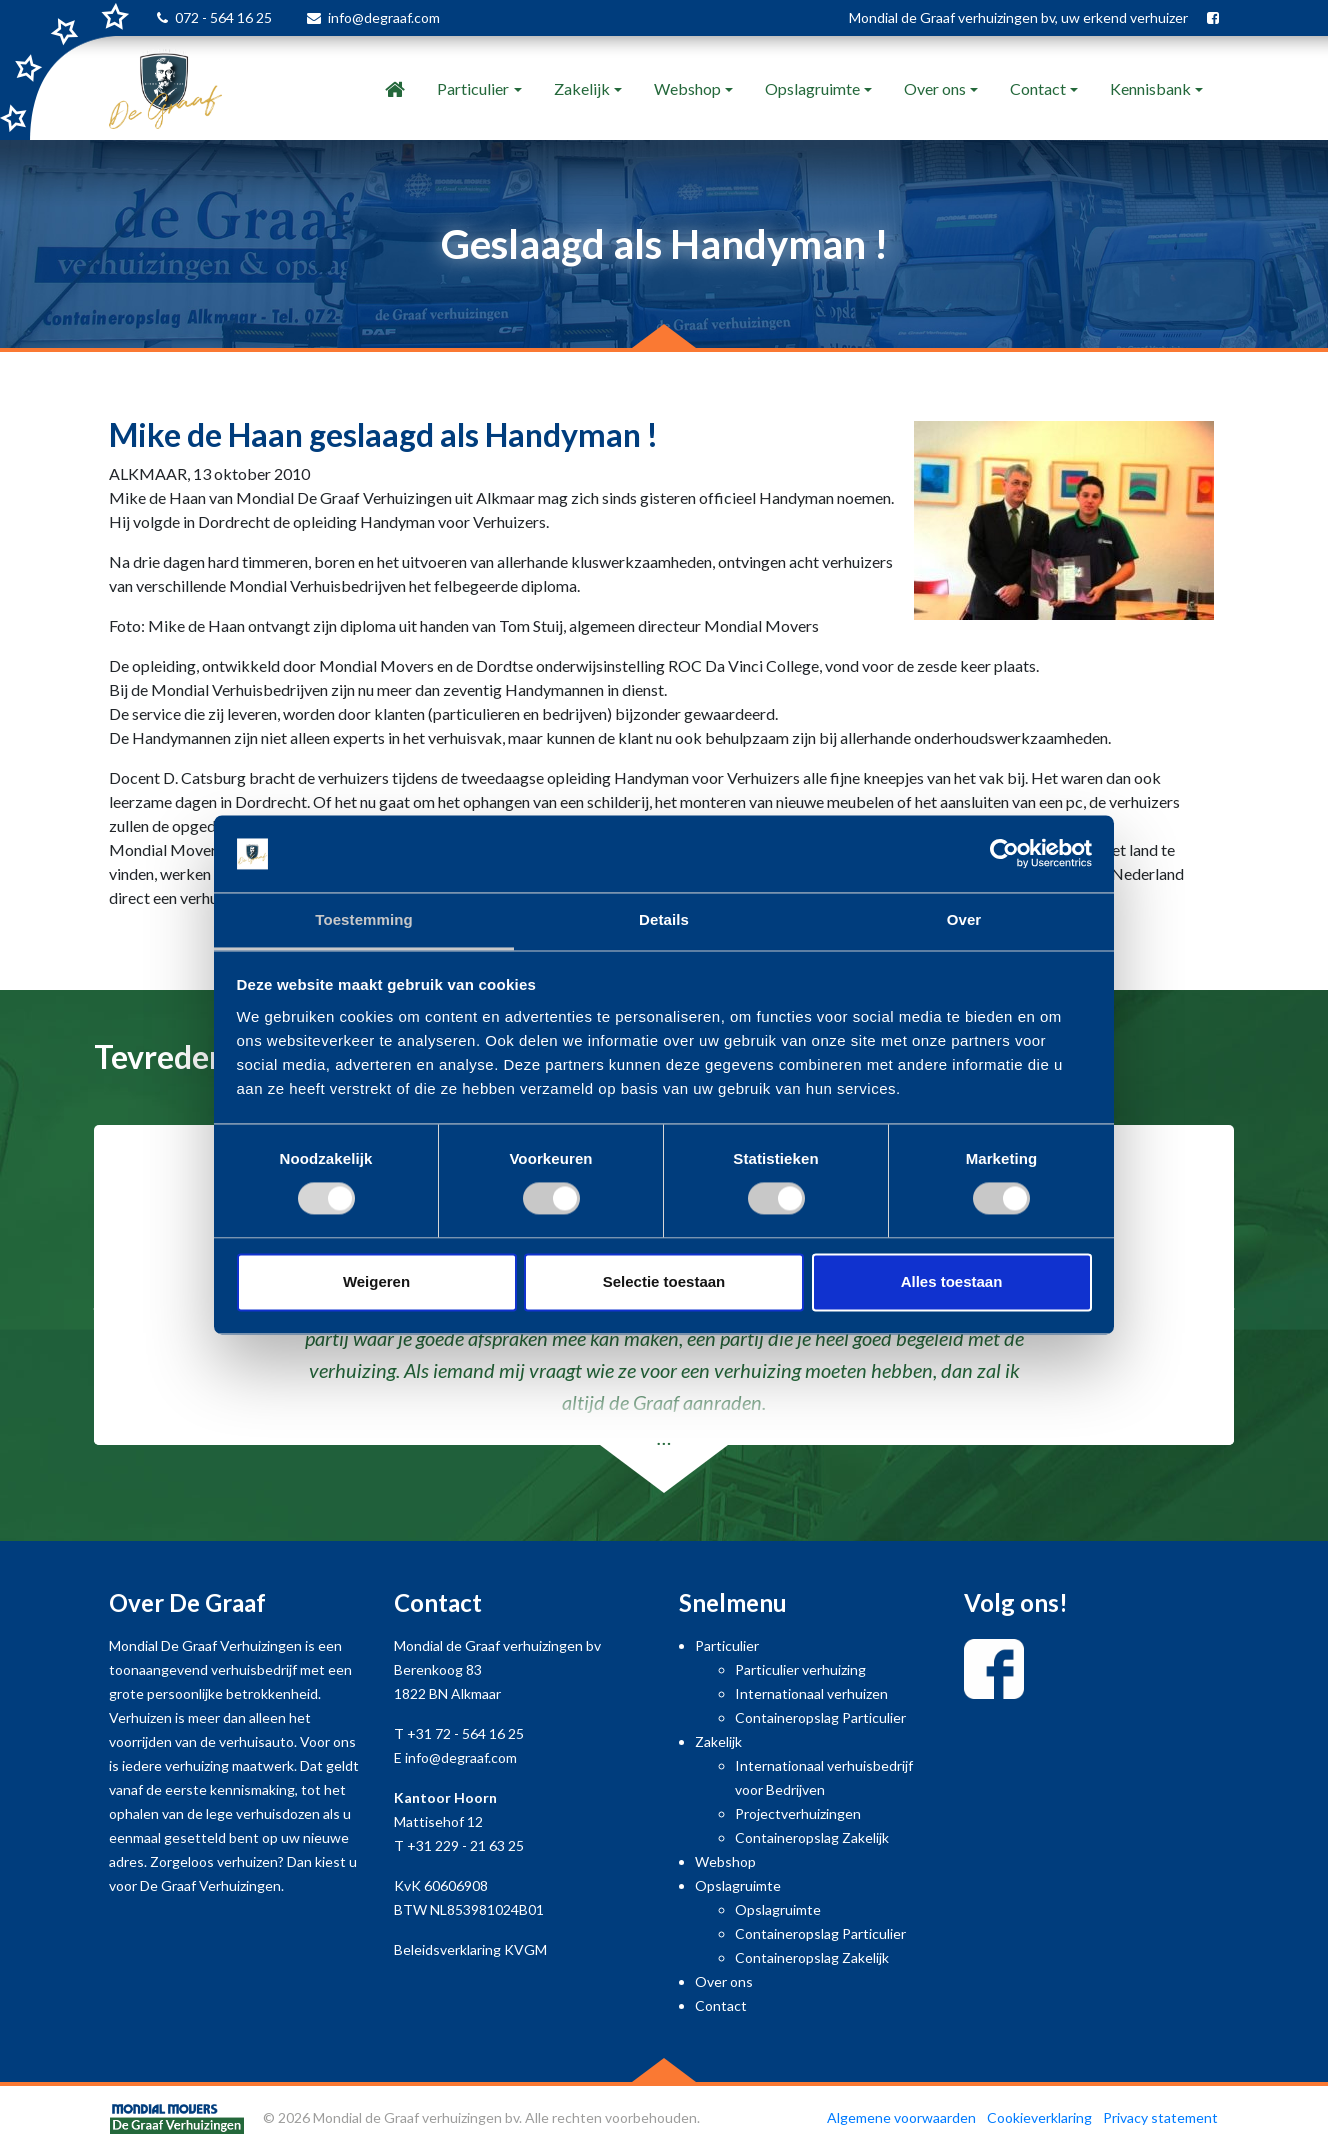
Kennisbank (1150, 88)
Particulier (473, 88)
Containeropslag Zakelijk (812, 1837)
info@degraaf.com (384, 17)
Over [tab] (964, 919)
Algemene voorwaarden (901, 2117)
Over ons (935, 88)
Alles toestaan (952, 1281)
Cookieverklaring (1039, 2117)
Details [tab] (664, 919)
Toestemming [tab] (364, 919)
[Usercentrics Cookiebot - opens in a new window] (1004, 854)
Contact (1038, 88)
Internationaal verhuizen (811, 1693)
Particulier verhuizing (800, 1669)
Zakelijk (582, 88)
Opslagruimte (812, 88)
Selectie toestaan (664, 1281)
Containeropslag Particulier (820, 1717)
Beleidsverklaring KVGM (470, 1949)
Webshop (687, 88)
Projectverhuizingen (798, 1813)
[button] (99, 1309)
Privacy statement (1160, 2117)
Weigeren (376, 1281)
